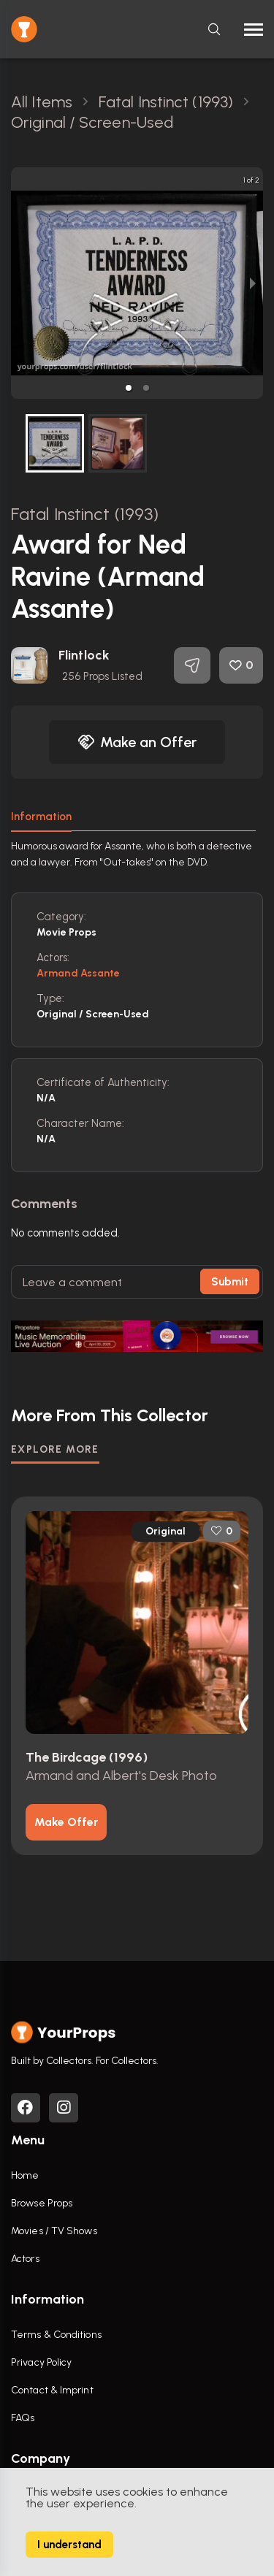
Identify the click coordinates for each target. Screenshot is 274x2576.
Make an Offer (137, 742)
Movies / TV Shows (54, 2231)
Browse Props (41, 2203)
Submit (229, 1281)
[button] (129, 388)
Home (25, 2175)
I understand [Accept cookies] (69, 2544)
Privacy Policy (41, 2362)
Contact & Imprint (52, 2390)
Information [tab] (41, 816)
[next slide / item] (253, 283)
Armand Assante (78, 973)
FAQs (22, 2418)
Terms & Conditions (56, 2334)
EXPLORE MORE (55, 1449)
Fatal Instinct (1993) (85, 513)
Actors (25, 2258)
